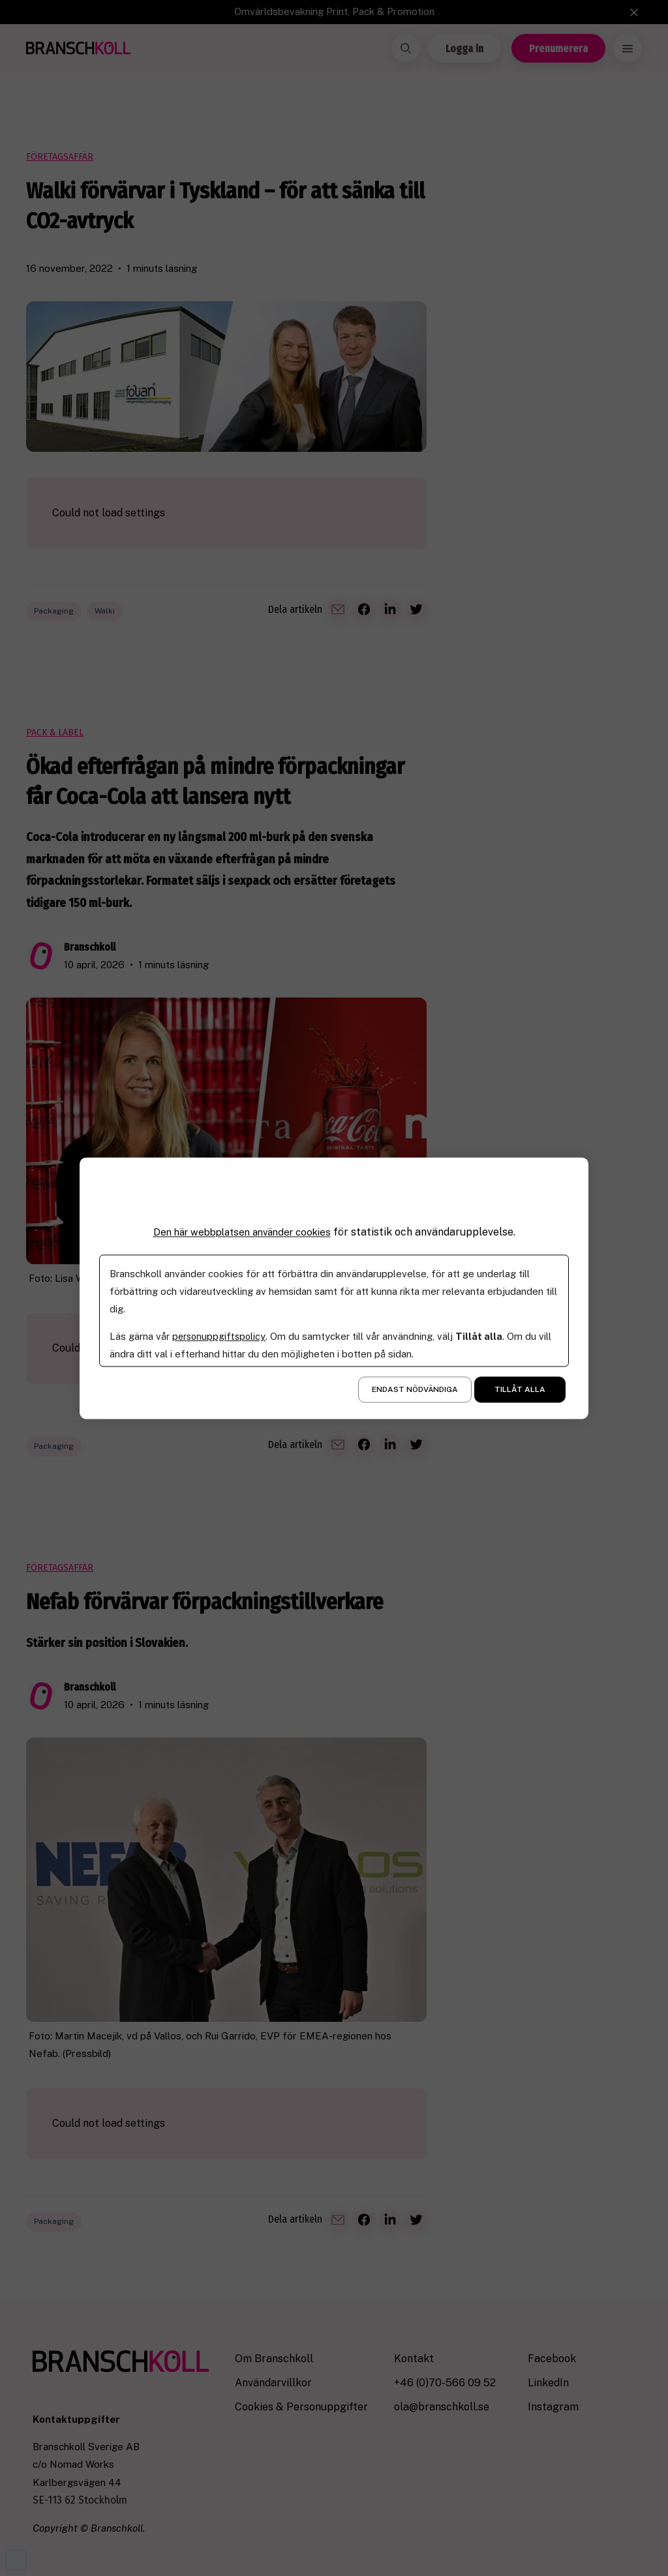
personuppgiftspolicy (220, 1336)
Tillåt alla (519, 1389)
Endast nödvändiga (415, 1389)
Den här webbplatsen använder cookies (242, 1232)
